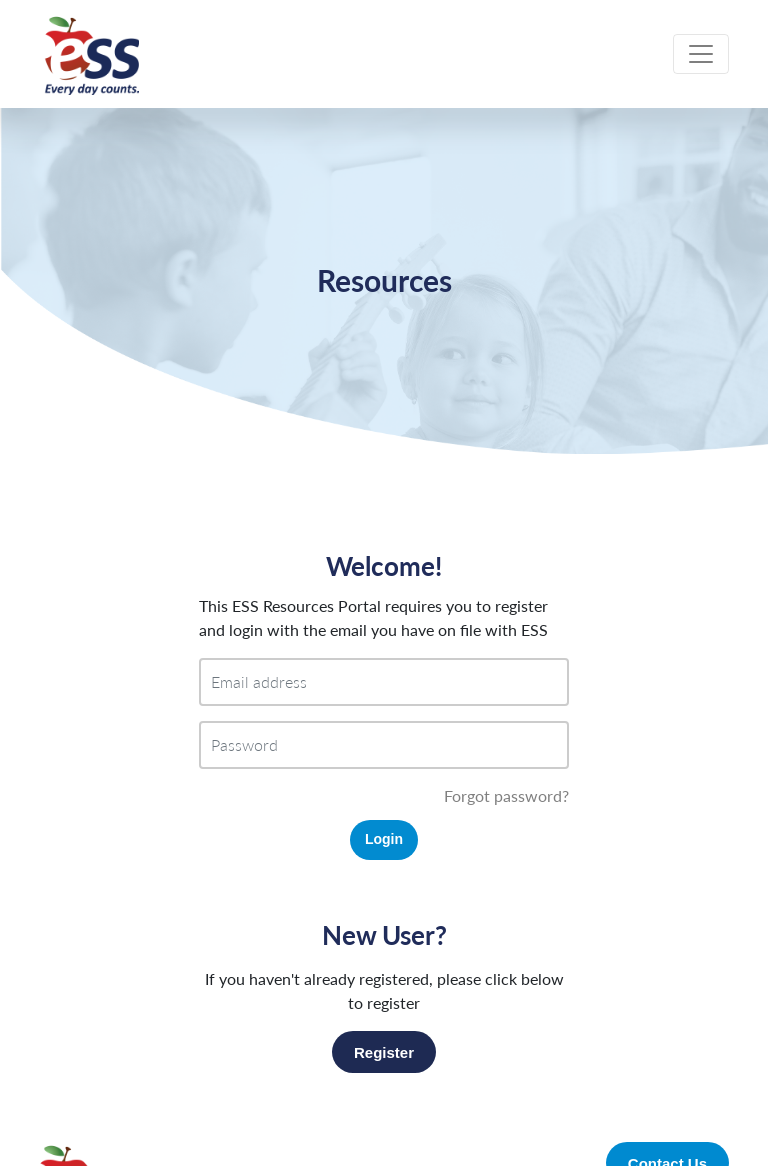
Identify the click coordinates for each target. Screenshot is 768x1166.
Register (384, 1052)
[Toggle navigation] (701, 54)
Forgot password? (506, 795)
